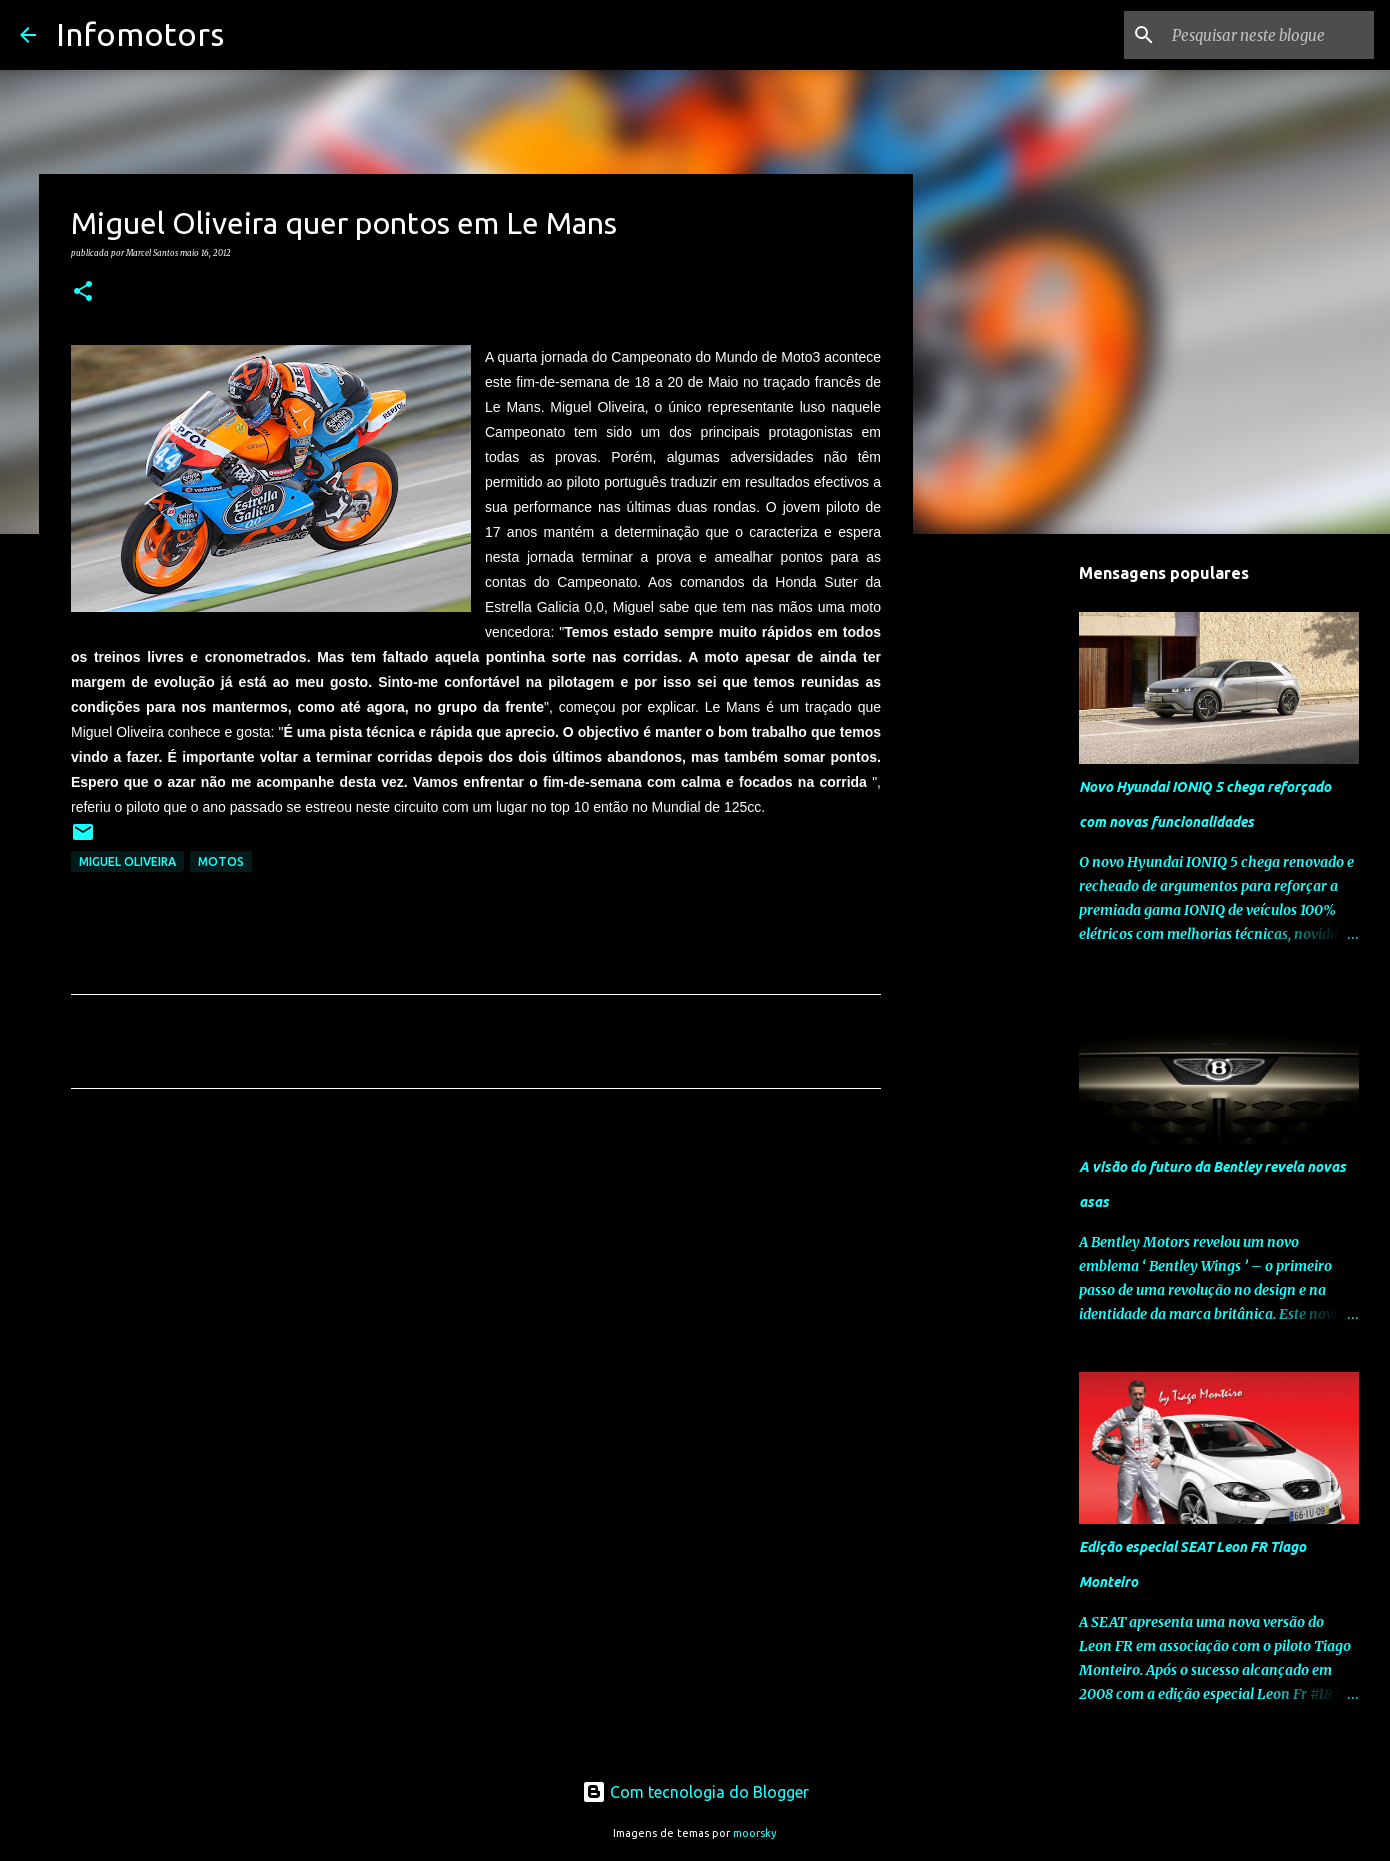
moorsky (755, 1833)
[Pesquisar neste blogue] (1269, 35)
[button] (83, 292)
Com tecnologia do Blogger (695, 1792)
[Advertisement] (476, 1291)
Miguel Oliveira (127, 861)
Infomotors (140, 34)
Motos (221, 861)
